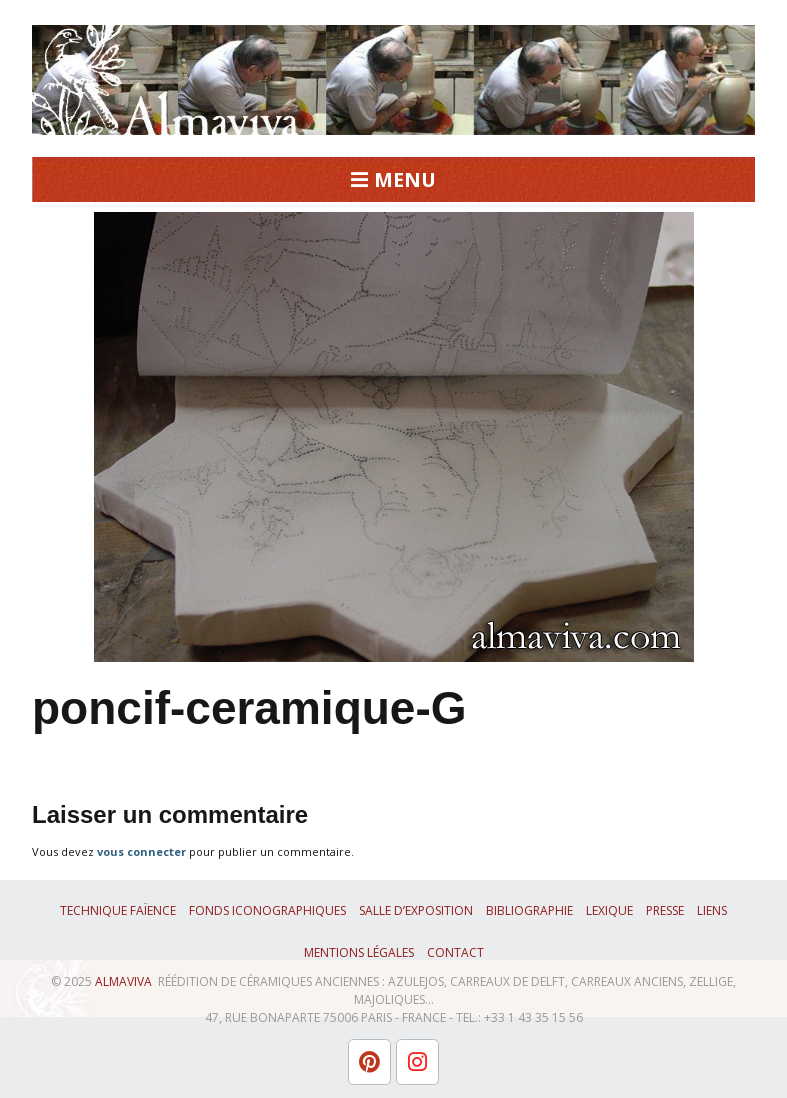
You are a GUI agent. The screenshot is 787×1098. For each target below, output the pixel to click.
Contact (455, 952)
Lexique (609, 910)
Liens (712, 910)
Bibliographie (529, 910)
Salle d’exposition (416, 910)
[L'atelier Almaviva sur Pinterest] (369, 1062)
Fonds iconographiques (267, 910)
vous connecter (141, 851)
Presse (665, 910)
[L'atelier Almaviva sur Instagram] (417, 1062)
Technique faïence (118, 910)
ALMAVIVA (123, 981)
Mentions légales (359, 952)
